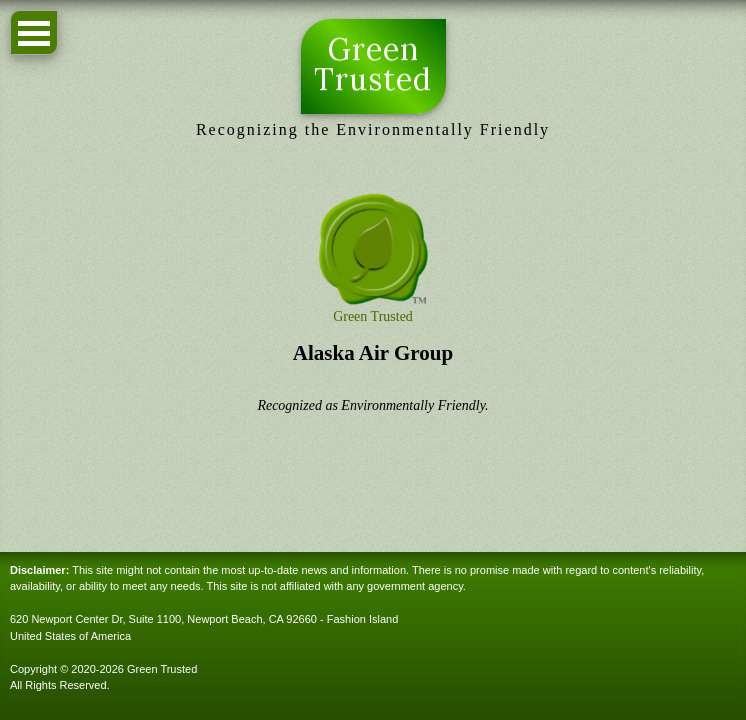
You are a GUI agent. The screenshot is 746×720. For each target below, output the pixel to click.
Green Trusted (373, 64)
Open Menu (34, 32)
